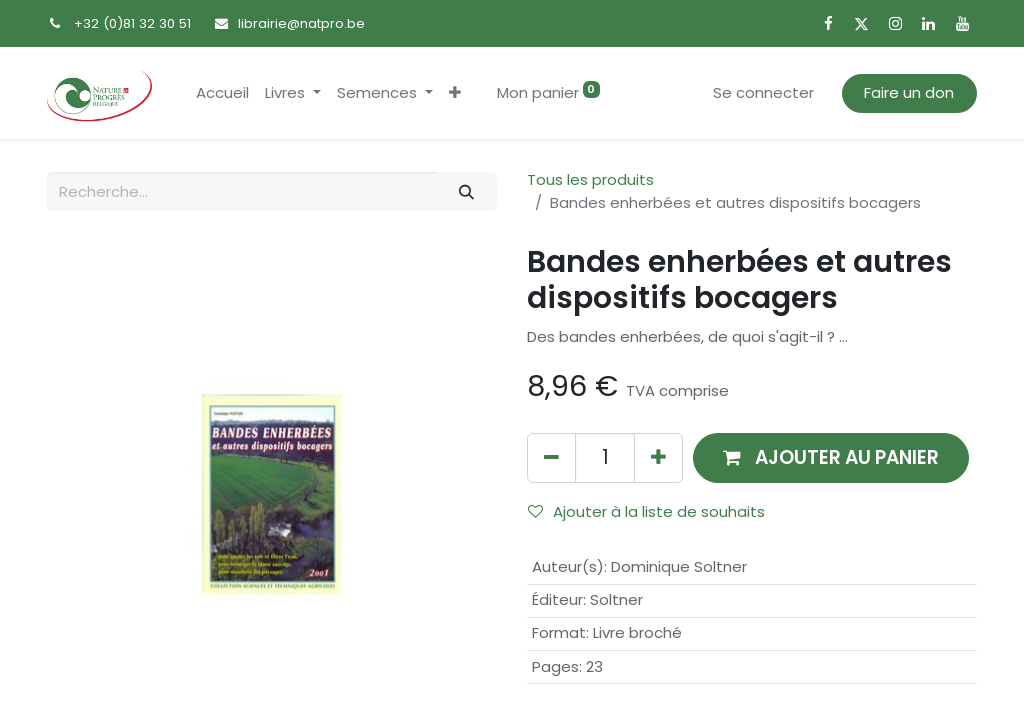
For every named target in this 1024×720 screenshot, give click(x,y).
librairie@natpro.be (301, 23)
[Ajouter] (658, 457)
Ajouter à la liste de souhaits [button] (646, 511)
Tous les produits (590, 179)
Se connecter (763, 92)
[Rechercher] (467, 191)
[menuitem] (222, 93)
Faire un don (909, 92)
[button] (455, 93)
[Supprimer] (551, 457)
